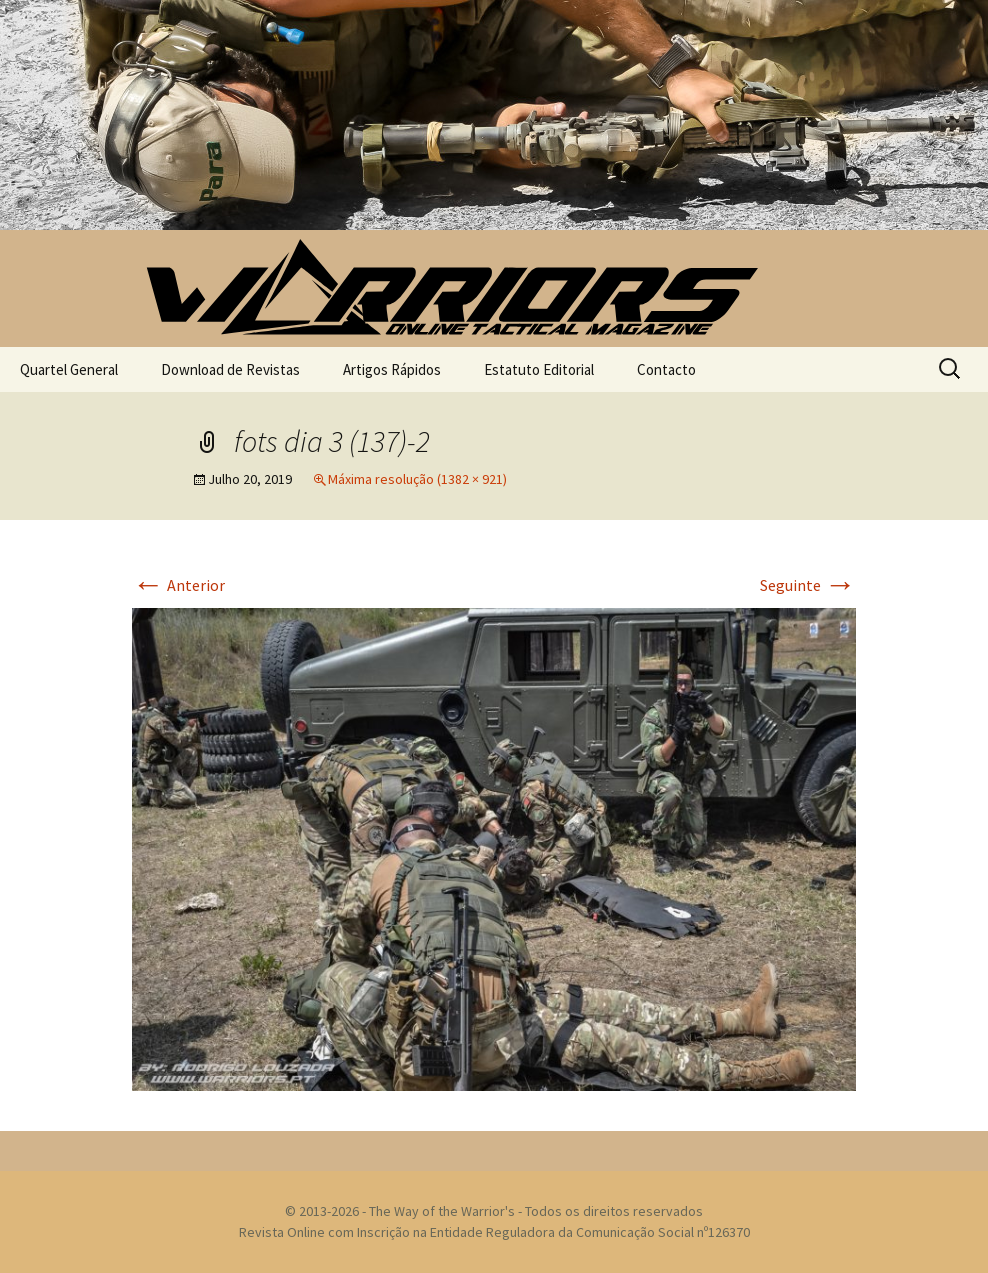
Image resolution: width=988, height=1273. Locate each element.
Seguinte (808, 585)
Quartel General (69, 369)
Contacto (666, 369)
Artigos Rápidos (392, 369)
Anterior (178, 585)
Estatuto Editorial (539, 369)
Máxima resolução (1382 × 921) (417, 479)
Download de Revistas (230, 369)
